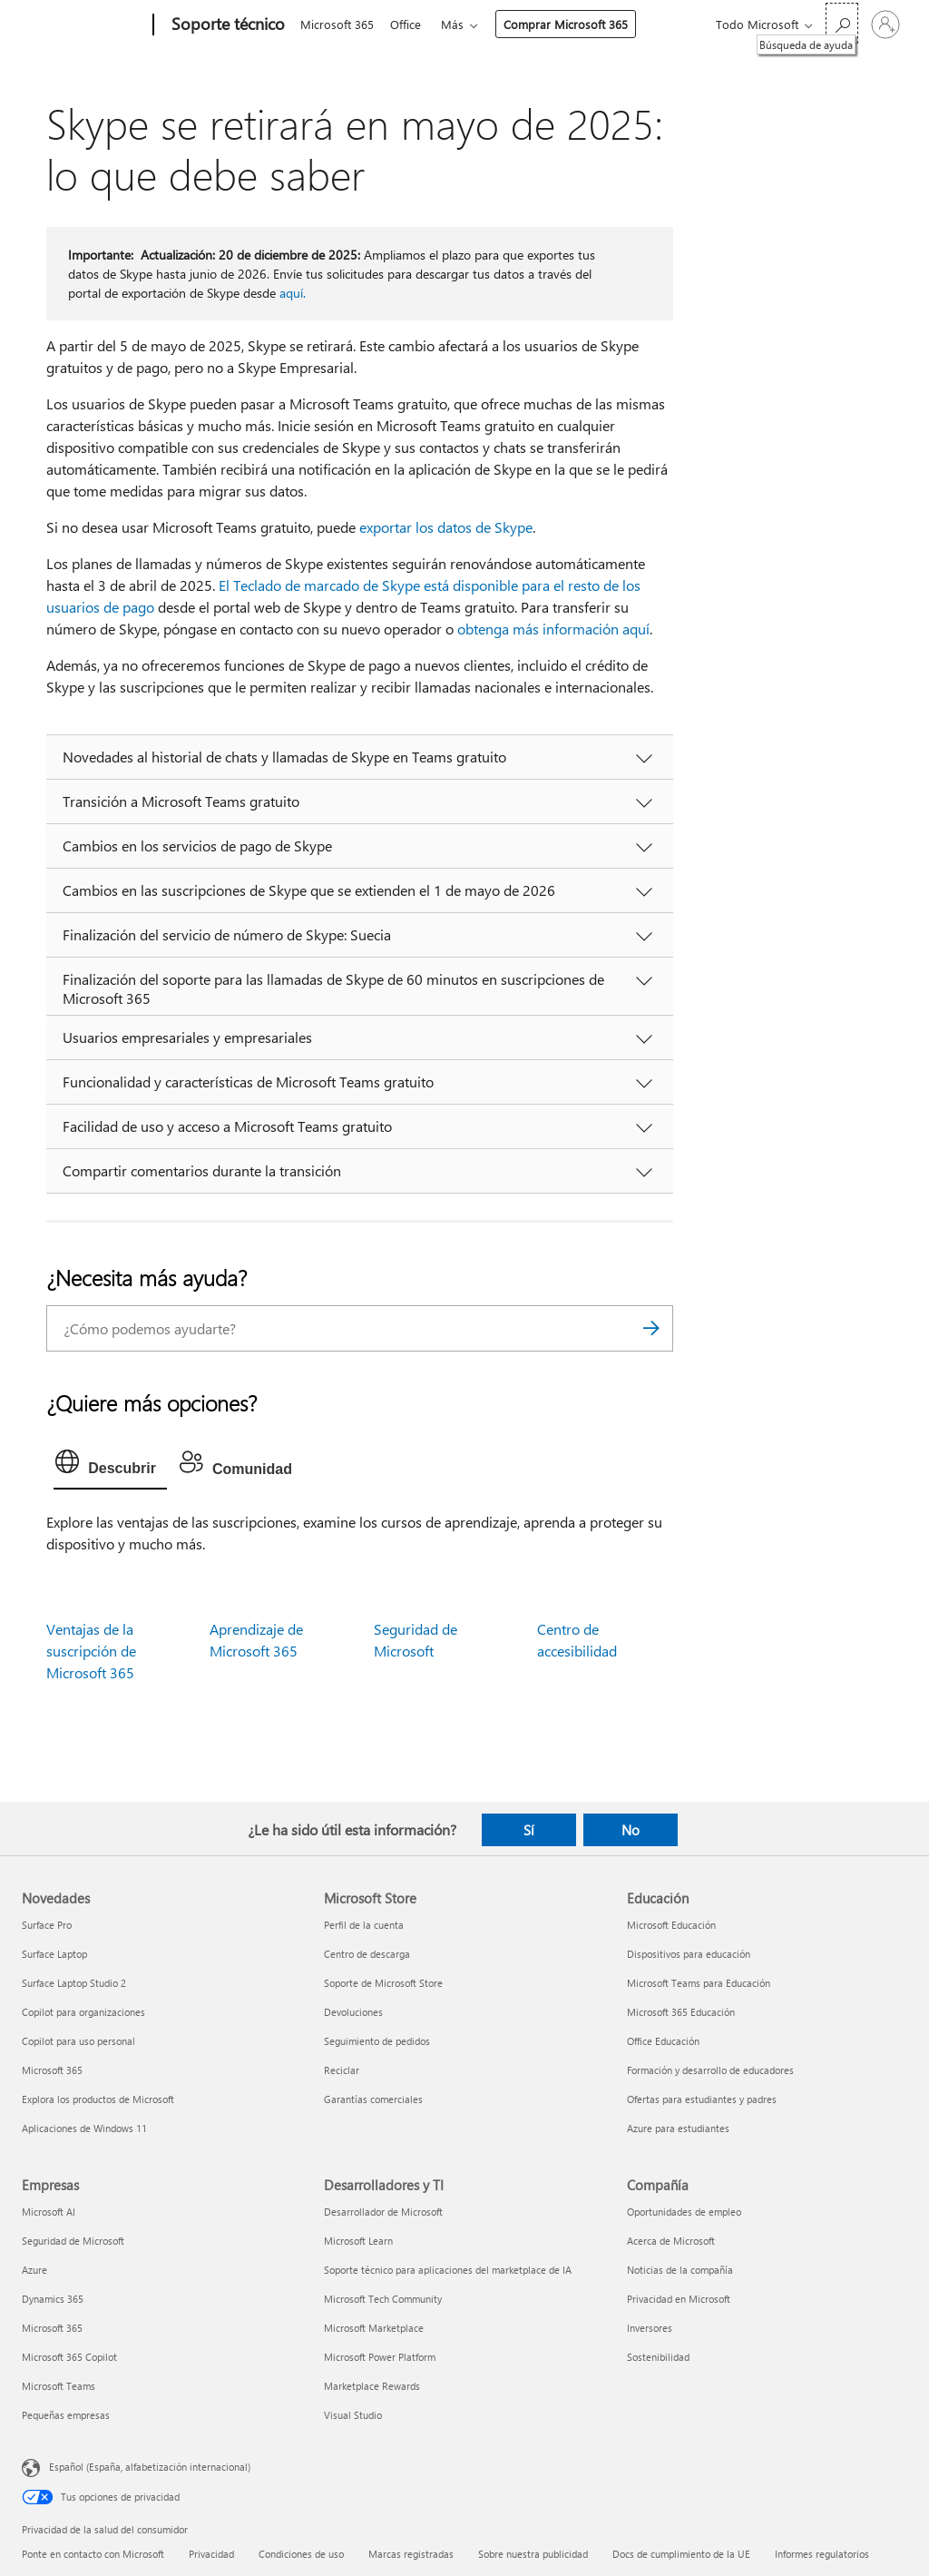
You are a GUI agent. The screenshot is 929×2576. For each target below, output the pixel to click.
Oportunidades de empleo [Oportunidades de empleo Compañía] (684, 2211)
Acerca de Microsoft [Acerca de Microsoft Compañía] (671, 2240)
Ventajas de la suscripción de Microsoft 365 (91, 1650)
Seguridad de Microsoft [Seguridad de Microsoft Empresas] (73, 2240)
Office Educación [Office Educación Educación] (663, 2041)
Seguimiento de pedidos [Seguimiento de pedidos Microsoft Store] (377, 2041)
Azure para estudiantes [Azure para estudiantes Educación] (678, 2128)
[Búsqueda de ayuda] (842, 23)
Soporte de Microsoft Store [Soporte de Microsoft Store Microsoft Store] (383, 1983)
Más (459, 24)
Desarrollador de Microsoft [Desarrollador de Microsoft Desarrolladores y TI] (383, 2211)
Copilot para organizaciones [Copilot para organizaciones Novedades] (83, 2012)
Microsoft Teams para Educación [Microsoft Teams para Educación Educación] (698, 1983)
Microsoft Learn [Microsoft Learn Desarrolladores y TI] (358, 2240)
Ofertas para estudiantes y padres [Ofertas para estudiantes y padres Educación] (702, 2099)
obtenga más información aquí (553, 628)
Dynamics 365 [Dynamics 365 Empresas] (52, 2299)
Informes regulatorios (822, 2554)
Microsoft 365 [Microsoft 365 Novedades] (52, 2070)
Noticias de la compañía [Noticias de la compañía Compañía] (680, 2269)
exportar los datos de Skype (446, 526)
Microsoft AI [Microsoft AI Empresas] (48, 2211)
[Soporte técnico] (226, 25)
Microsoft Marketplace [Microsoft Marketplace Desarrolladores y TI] (374, 2328)
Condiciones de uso (301, 2554)
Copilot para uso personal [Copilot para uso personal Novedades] (78, 2041)
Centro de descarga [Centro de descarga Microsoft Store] (367, 1954)
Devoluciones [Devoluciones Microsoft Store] (353, 2012)
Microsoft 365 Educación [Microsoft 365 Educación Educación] (681, 2012)
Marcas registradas (411, 2554)
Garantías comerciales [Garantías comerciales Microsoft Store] (373, 2099)
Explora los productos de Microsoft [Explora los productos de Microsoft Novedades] (98, 2099)
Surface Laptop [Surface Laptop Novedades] (54, 1954)
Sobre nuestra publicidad (533, 2554)
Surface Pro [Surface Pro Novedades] (47, 1925)
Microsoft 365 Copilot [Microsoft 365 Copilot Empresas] (69, 2357)
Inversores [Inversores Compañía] (649, 2328)
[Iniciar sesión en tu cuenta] (885, 24)
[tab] (110, 1466)
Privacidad (211, 2554)
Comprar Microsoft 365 (573, 24)
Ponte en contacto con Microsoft (93, 2554)
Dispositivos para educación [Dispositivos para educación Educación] (688, 1954)
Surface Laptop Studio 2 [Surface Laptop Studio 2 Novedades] (74, 1983)
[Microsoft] (84, 25)
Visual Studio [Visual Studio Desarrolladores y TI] (353, 2415)
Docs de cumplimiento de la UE (681, 2554)
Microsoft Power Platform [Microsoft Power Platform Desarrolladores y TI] (379, 2357)
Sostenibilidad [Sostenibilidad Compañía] (658, 2357)
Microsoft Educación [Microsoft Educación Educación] (671, 1925)
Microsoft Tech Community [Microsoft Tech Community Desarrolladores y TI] (383, 2299)
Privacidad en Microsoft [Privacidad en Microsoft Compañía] (678, 2299)
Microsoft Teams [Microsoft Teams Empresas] (58, 2386)
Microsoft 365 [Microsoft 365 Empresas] (52, 2328)
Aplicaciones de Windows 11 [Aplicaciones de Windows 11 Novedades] (84, 2128)
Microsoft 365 (337, 24)
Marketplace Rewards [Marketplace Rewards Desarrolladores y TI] (372, 2386)
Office (409, 24)
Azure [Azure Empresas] (34, 2269)
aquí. (292, 292)
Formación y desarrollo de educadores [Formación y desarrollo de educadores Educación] (710, 2070)
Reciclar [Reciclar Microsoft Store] (341, 2070)
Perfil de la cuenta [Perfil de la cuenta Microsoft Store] (364, 1925)
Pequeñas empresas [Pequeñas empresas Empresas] (66, 2415)
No (630, 1830)
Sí (528, 1830)
